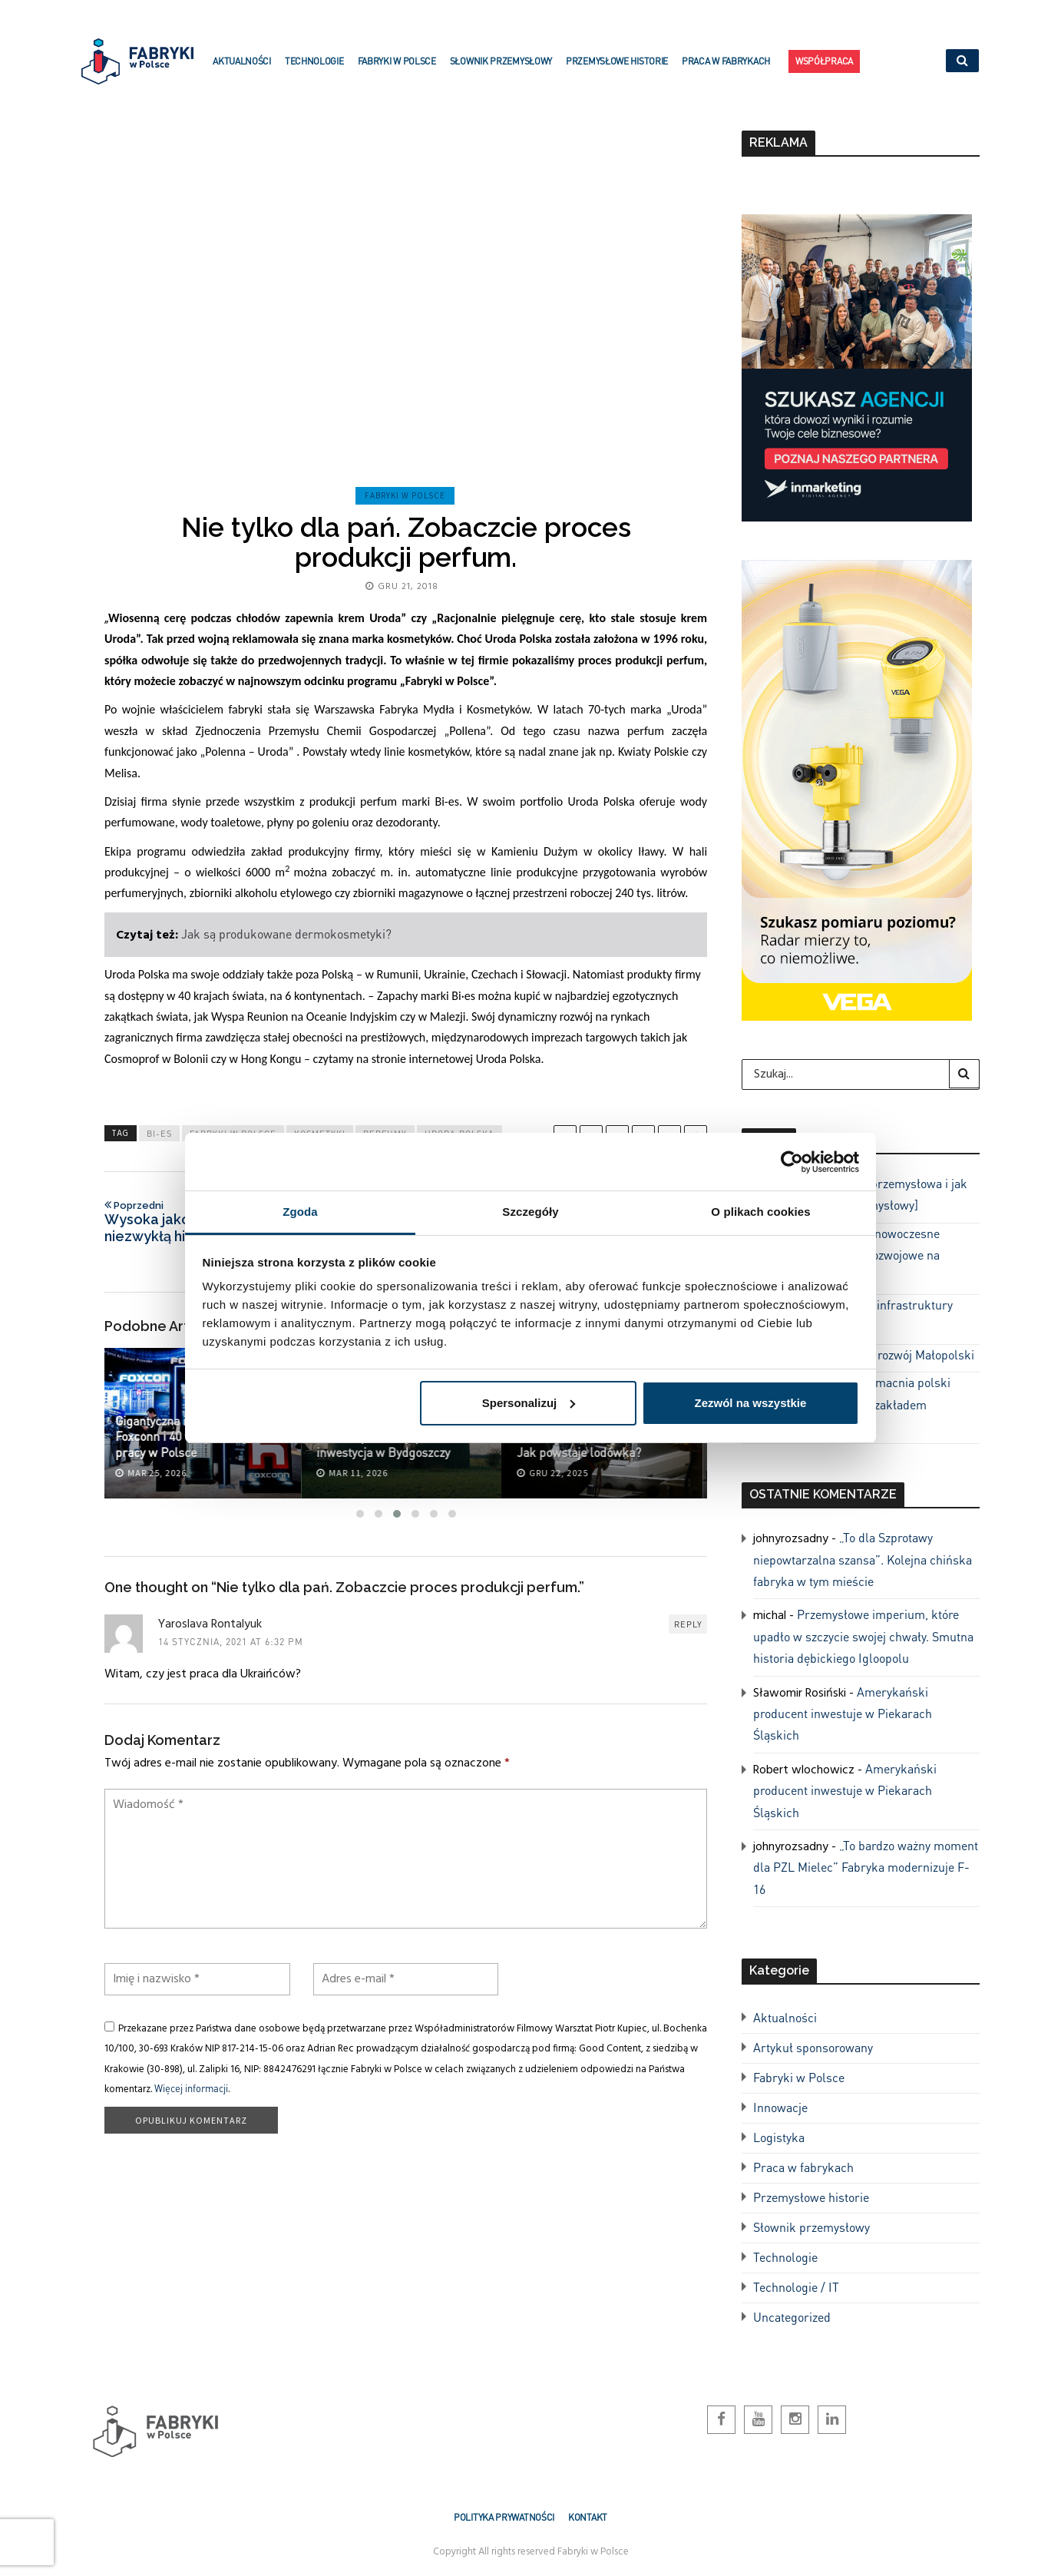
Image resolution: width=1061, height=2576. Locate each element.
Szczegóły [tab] (530, 1211)
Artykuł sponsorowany (813, 2047)
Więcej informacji (191, 2087)
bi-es (159, 1133)
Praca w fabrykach (726, 69)
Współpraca (824, 64)
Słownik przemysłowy (501, 69)
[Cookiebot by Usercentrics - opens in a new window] (792, 1162)
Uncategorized (792, 2317)
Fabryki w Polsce (397, 69)
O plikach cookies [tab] (760, 1211)
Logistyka (779, 2137)
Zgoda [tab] (300, 1211)
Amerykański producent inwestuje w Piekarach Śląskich (842, 1713)
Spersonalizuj (529, 1402)
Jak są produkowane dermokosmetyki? (286, 933)
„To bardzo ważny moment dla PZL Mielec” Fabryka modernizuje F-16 (865, 1867)
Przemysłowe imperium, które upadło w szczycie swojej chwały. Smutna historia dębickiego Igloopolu (863, 1636)
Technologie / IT (796, 2287)
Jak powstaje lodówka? (583, 1452)
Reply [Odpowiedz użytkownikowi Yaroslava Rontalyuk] (688, 1624)
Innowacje (780, 2107)
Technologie (314, 69)
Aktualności (242, 69)
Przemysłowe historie (617, 69)
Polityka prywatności (504, 2517)
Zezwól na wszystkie (750, 1402)
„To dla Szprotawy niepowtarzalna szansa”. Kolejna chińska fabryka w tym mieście (862, 1559)
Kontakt (587, 2517)
